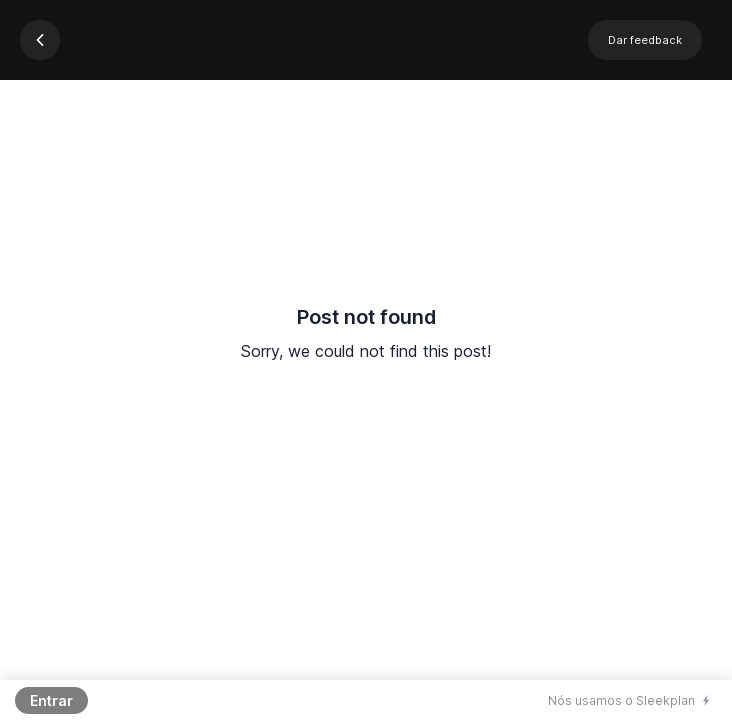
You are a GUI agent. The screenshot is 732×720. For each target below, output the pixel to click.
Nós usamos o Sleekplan (621, 700)
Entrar (51, 700)
